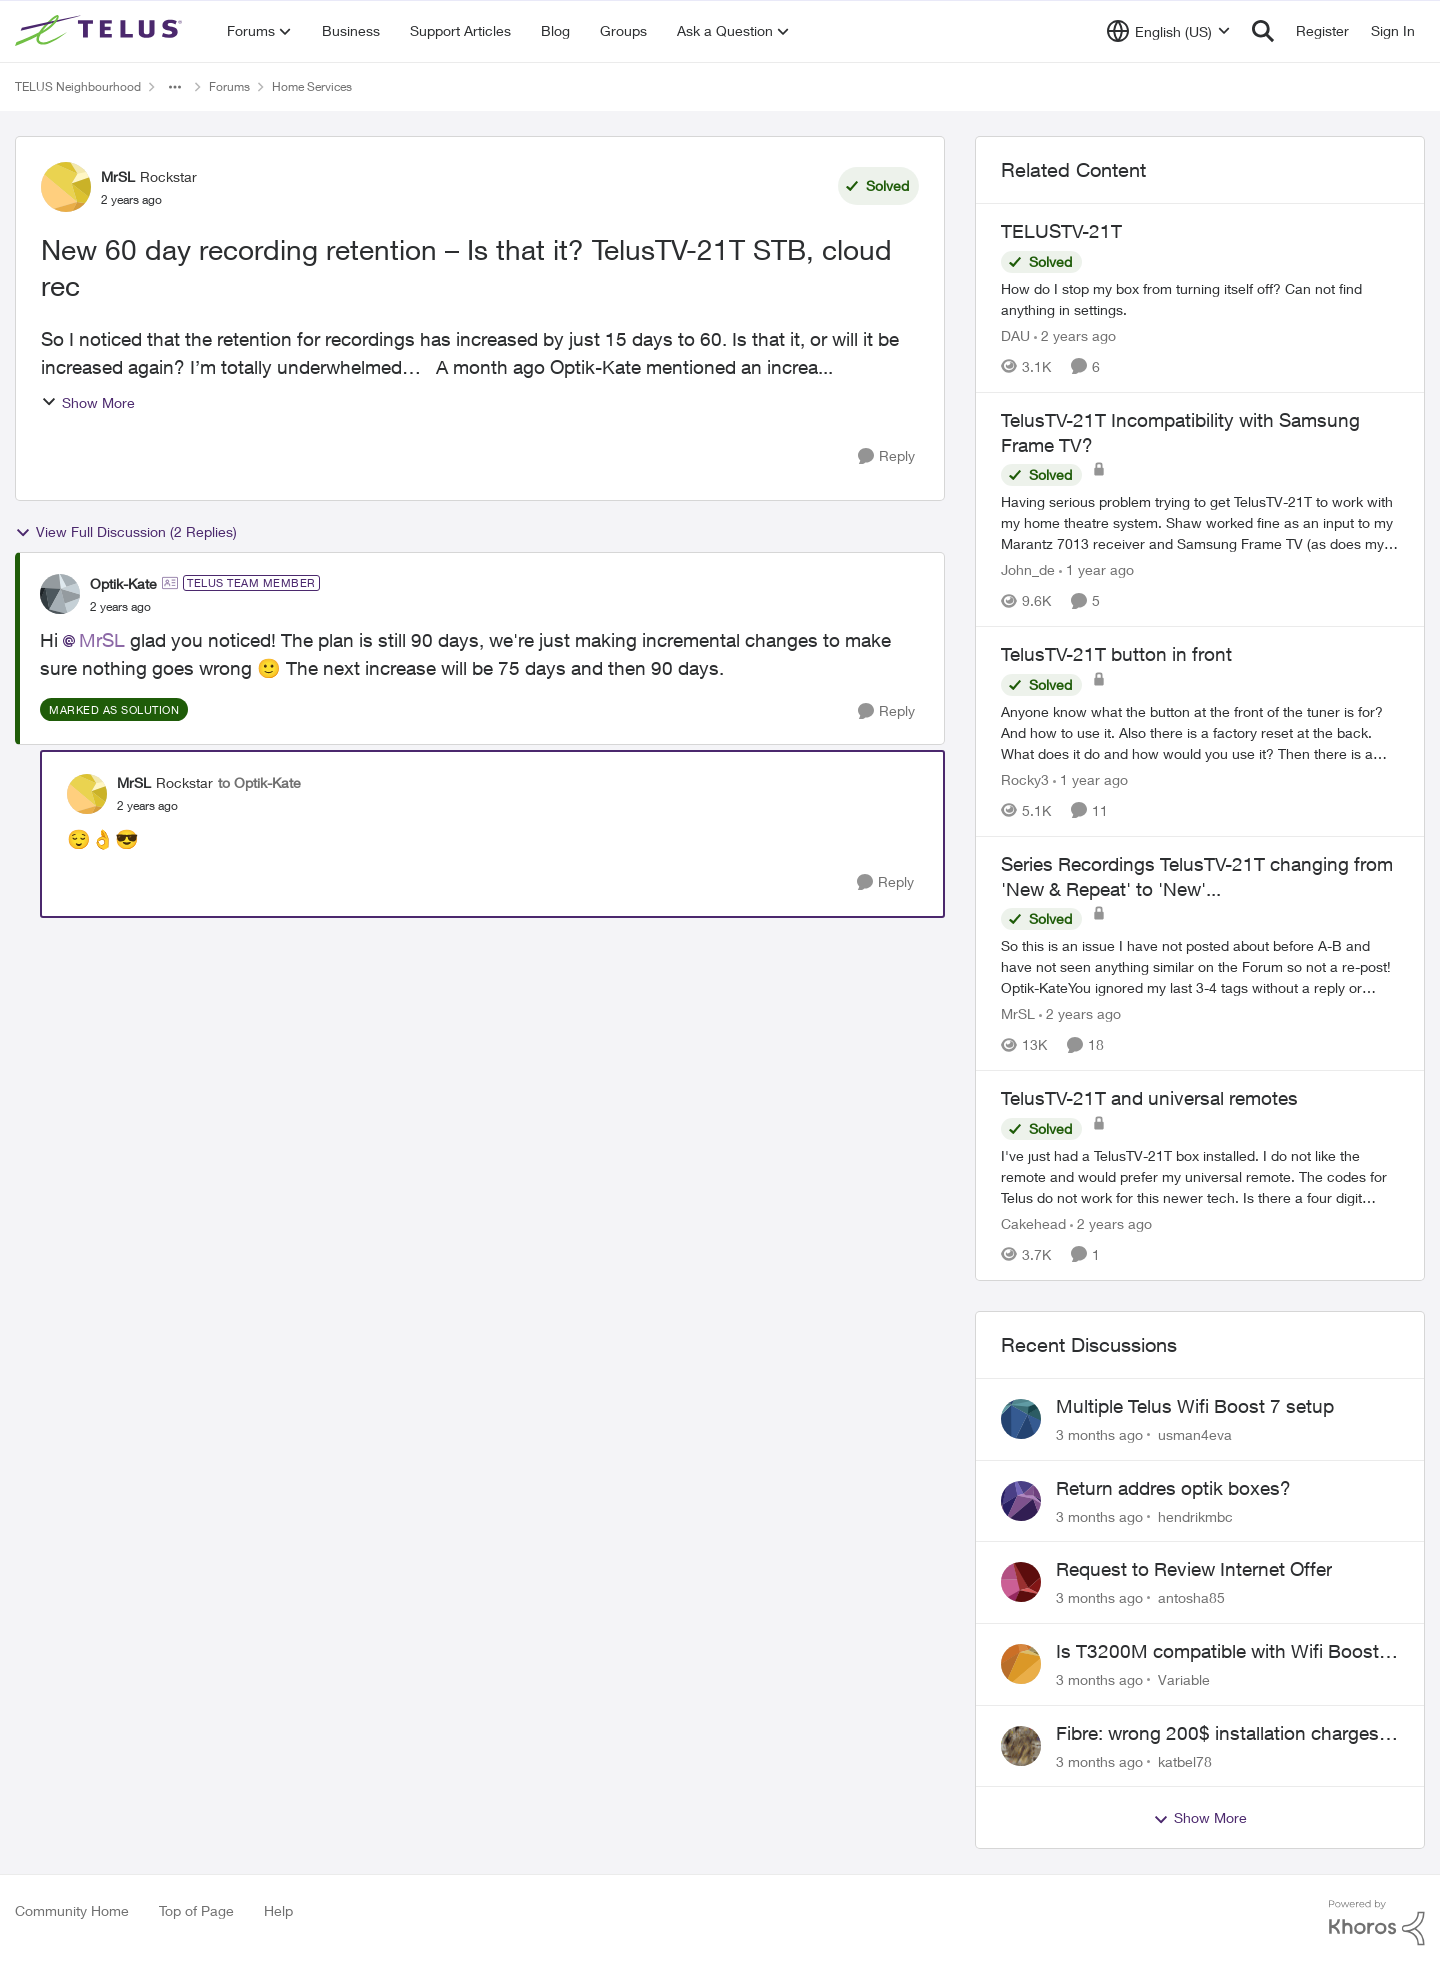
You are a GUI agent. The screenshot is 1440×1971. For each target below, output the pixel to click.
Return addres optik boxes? (1173, 1488)
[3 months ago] (1099, 1434)
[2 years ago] (1075, 335)
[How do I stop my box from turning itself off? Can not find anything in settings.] (1200, 299)
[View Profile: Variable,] (1021, 1664)
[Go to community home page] (101, 31)
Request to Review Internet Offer (1194, 1569)
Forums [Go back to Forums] (229, 86)
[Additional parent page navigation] (175, 87)
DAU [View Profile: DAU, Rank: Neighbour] (1015, 335)
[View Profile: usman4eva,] (1021, 1419)
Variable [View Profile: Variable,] (1184, 1679)
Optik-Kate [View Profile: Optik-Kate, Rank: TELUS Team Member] (123, 583)
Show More (88, 402)
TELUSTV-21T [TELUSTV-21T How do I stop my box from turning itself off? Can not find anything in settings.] (1061, 231)
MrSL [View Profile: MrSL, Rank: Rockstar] (118, 176)
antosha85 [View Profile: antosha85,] (1191, 1597)
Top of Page (196, 1910)
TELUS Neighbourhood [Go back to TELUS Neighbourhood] (78, 86)
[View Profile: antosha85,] (1021, 1582)
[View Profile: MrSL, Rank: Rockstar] (66, 187)
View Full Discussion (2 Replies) (126, 532)
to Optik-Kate (259, 782)
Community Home (72, 1910)
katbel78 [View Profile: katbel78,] (1185, 1760)
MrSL (102, 640)
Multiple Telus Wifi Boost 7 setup (1195, 1406)
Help (278, 1910)
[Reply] (886, 456)
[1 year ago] (1096, 569)
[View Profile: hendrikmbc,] (1021, 1501)
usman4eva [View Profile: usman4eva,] (1195, 1434)
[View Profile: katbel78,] (1021, 1746)
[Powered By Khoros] (1377, 1923)
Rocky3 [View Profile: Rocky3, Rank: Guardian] (1025, 779)
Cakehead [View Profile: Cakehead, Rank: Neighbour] (1033, 1223)
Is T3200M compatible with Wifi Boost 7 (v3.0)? (1225, 1652)
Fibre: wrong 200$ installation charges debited (1217, 1734)
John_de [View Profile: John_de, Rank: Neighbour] (1028, 569)
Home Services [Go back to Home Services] (312, 86)
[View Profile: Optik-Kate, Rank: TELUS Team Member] (60, 594)
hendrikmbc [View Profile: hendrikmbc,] (1195, 1515)
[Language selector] (1168, 31)
